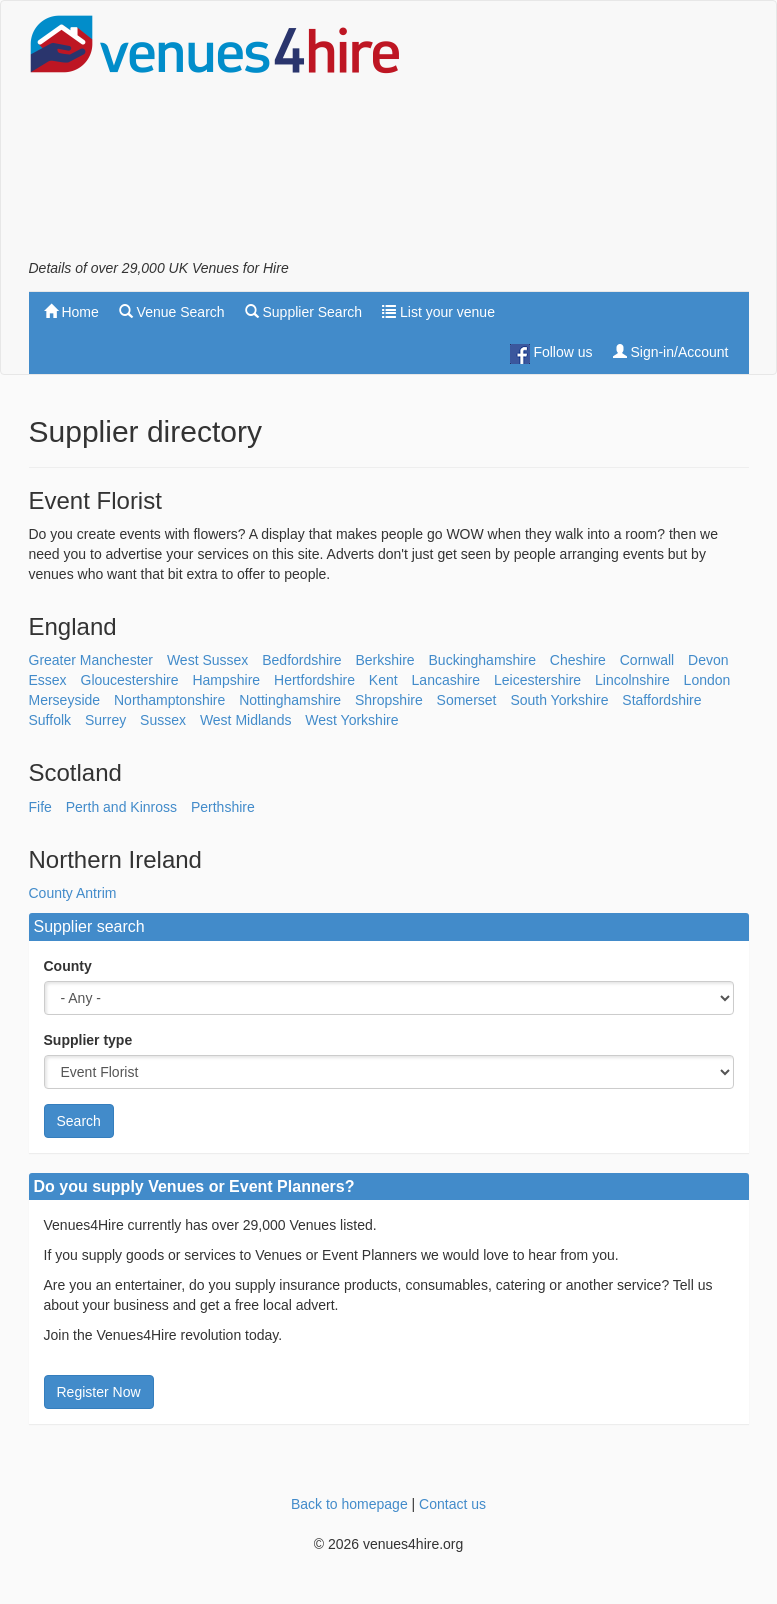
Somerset (467, 700)
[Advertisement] (589, 136)
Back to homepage (349, 1504)
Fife (40, 807)
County (68, 966)
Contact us (452, 1504)
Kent (383, 680)
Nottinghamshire (290, 700)
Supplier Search (304, 312)
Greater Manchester (91, 660)
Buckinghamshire (482, 660)
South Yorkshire (559, 700)
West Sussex (207, 660)
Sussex (163, 720)
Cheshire (578, 660)
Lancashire (446, 680)
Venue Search (172, 312)
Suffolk (50, 720)
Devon (708, 660)
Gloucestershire (130, 680)
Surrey (105, 720)
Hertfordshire (314, 680)
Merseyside (65, 700)
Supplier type (88, 1040)
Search (79, 1121)
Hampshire (226, 680)
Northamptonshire (169, 700)
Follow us (551, 354)
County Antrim (73, 893)
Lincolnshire (632, 680)
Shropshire (389, 700)
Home (71, 312)
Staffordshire (661, 700)
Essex (48, 680)
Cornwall (647, 660)
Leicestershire (537, 680)
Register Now (99, 1392)
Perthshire (223, 807)
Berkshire (385, 660)
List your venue (438, 312)
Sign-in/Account (671, 352)
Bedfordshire (301, 660)
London (707, 680)
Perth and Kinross (121, 807)
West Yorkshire (351, 720)
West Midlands (246, 720)
